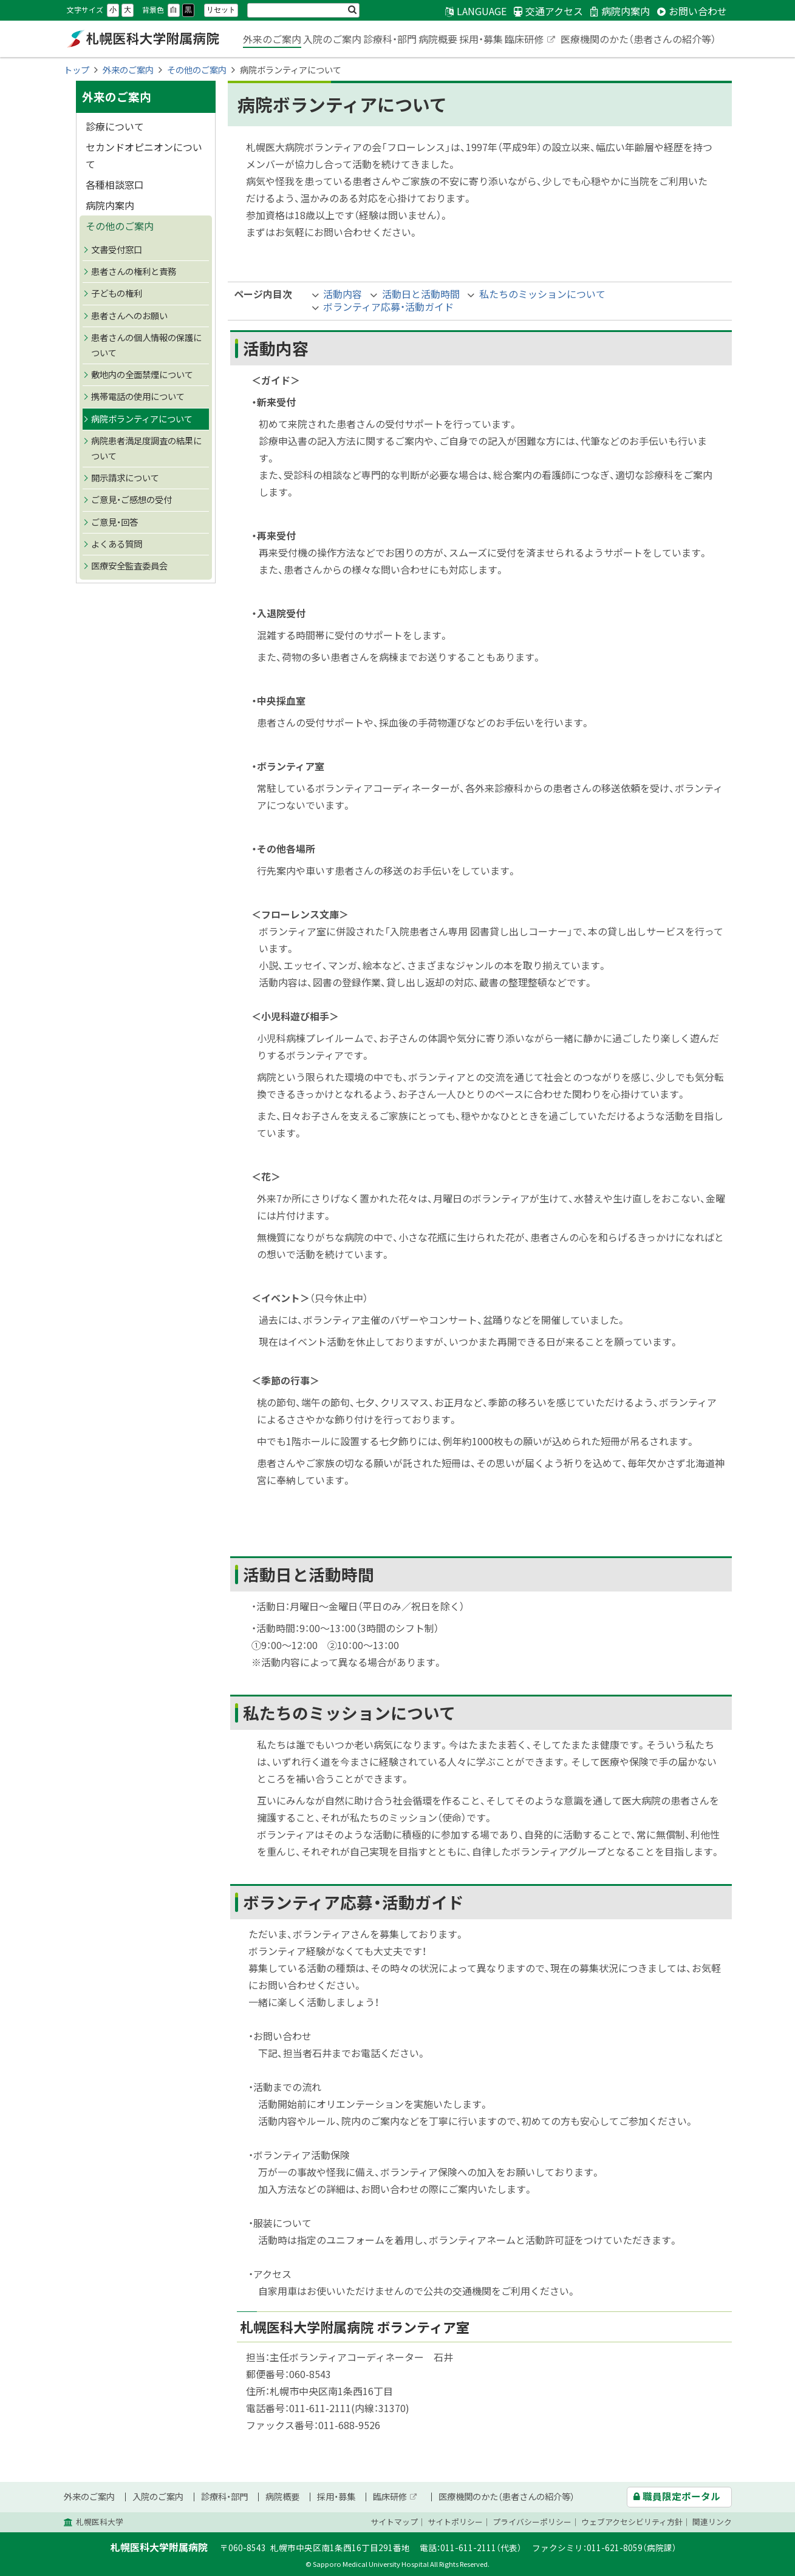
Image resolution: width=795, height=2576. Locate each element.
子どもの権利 (116, 293)
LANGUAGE (482, 11)
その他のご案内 (197, 69)
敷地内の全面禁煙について (142, 374)
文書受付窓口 (116, 249)
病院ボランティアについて (142, 418)
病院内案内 (110, 205)
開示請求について (125, 477)
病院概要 (437, 39)
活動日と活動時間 (421, 293)
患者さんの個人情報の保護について (146, 345)
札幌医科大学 (99, 2521)
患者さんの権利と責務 (133, 271)
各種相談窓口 (115, 184)
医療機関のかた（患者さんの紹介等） (638, 39)
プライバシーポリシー (532, 2521)
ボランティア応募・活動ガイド (388, 306)
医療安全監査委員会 (129, 565)
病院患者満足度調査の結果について (146, 448)
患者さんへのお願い (129, 315)
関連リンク (712, 2521)
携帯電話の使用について (138, 396)
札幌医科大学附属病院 (143, 39)
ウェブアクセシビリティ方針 (632, 2521)
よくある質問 (116, 544)
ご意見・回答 (114, 522)
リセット (221, 9)
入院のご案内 (332, 39)
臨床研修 (531, 40)
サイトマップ (394, 2521)
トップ (76, 69)
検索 (352, 10)
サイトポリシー (455, 2521)
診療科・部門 (390, 39)
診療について (115, 126)
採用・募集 (481, 39)
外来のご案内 (272, 39)
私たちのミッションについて (542, 293)
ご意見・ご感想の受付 (131, 499)
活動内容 (342, 293)
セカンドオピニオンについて (144, 155)
